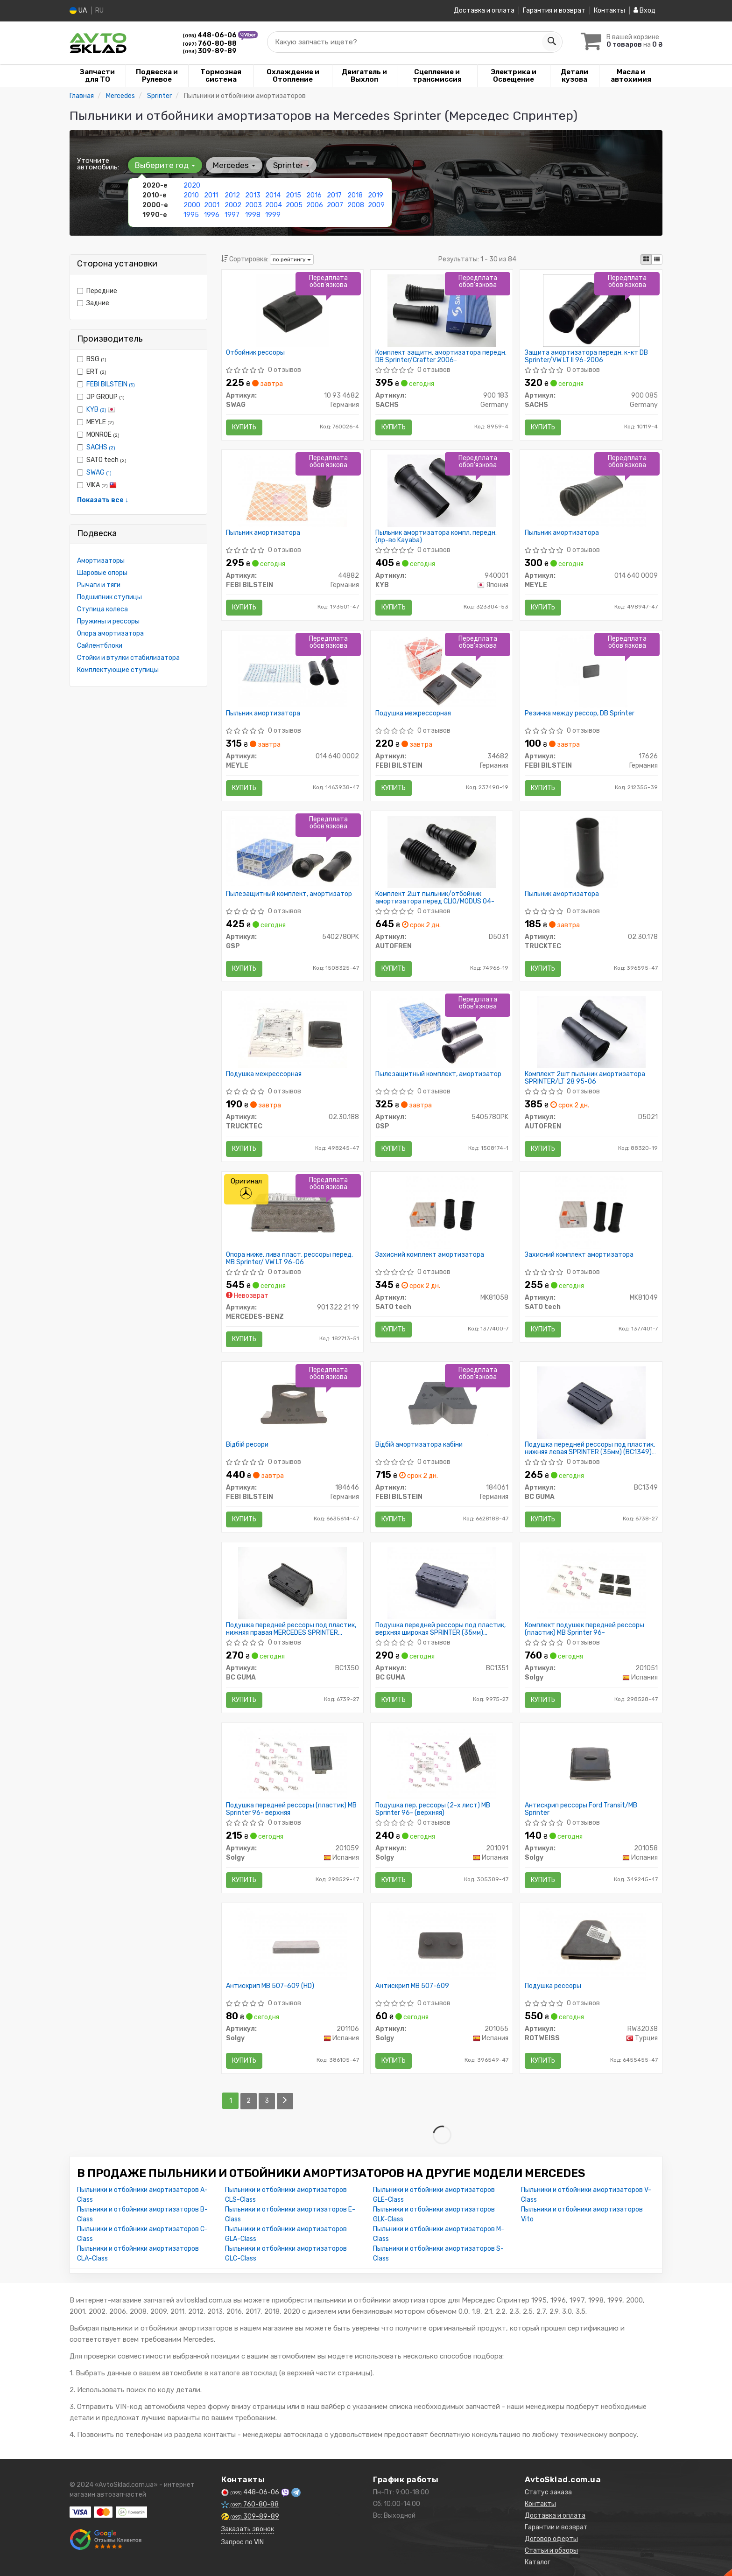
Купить (244, 427)
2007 (335, 205)
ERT (91, 371)
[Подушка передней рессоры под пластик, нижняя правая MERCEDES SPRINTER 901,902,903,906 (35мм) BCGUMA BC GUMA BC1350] (292, 1584)
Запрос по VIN (242, 2543)
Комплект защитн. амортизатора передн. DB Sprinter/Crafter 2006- (441, 356)
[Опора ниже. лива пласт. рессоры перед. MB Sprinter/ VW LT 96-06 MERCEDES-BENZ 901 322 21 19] (292, 1213)
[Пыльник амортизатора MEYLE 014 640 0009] (591, 490)
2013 (252, 195)
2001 (211, 205)
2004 (273, 205)
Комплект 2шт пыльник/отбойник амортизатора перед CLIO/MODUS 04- (434, 897)
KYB (100, 409)
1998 (252, 214)
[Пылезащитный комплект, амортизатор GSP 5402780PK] (292, 850)
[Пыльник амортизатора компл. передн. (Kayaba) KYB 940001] (441, 490)
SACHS (100, 447)
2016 (314, 195)
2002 (233, 205)
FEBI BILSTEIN (110, 384)
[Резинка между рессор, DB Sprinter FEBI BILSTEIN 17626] (591, 671)
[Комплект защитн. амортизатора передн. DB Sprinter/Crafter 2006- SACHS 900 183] (441, 310)
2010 (191, 195)
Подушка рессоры (553, 1987)
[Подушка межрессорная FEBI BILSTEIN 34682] (441, 671)
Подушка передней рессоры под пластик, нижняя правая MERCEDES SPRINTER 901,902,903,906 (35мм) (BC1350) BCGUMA (292, 1630)
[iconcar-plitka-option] (646, 259)
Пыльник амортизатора (263, 533)
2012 (232, 195)
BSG (91, 359)
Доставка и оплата (484, 10)
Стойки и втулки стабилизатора (128, 657)
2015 (293, 195)
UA (78, 10)
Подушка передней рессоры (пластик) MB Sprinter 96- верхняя (291, 1810)
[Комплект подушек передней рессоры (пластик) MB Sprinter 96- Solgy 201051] (591, 1584)
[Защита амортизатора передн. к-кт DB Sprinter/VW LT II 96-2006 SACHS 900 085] (591, 310)
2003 (253, 205)
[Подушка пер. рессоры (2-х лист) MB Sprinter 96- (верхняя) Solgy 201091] (441, 1764)
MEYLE (95, 422)
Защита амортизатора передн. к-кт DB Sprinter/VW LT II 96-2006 (586, 356)
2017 (334, 195)
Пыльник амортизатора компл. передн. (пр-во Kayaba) (436, 536)
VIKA (97, 485)
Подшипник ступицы (109, 597)
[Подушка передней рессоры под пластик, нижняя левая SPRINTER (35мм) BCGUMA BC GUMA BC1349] (591, 1403)
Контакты (609, 10)
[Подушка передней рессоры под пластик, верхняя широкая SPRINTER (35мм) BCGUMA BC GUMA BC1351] (441, 1584)
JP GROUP (101, 396)
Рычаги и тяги (98, 584)
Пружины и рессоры (108, 621)
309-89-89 (210, 51)
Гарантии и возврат (556, 2528)
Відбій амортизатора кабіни (419, 1445)
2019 (375, 195)
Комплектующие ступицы (118, 669)
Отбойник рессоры (255, 352)
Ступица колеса (102, 609)
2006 (314, 205)
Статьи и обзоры (551, 2551)
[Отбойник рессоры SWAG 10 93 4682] (292, 310)
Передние (97, 290)
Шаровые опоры (102, 572)
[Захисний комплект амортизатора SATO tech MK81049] (591, 1213)
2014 (273, 195)
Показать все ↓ (102, 500)
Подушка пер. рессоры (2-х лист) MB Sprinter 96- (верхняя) (432, 1810)
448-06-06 (210, 35)
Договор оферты (551, 2540)
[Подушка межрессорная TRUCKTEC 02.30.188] (292, 1032)
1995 (191, 214)
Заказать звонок (247, 2530)
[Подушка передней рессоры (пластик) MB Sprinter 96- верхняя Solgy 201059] (292, 1764)
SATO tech (102, 459)
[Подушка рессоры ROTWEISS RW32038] (591, 1945)
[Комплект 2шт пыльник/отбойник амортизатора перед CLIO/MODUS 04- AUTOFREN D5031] (441, 851)
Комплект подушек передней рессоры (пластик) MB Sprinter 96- (584, 1630)
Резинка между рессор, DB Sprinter (579, 713)
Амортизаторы (101, 560)
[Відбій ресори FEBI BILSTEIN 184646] (292, 1403)
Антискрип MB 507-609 (412, 1987)
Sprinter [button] (291, 164)
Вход (644, 10)
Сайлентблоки (99, 645)
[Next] (285, 2102)
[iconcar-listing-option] (656, 259)
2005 (294, 205)
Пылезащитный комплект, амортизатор (289, 894)
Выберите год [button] (165, 164)
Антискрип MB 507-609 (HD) (270, 1987)
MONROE (98, 434)
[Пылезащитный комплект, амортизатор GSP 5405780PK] (441, 1032)
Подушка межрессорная (413, 713)
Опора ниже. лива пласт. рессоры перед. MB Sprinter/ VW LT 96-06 (289, 1259)
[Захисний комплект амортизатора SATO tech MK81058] (442, 1213)
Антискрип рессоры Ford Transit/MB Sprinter (581, 1810)
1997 (232, 214)
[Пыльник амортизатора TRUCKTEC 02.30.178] (591, 851)
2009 (376, 205)
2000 (191, 205)
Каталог (537, 2563)
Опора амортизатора (110, 633)
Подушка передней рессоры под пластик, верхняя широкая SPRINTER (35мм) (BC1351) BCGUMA (440, 1630)
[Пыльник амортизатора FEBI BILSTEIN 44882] (292, 490)
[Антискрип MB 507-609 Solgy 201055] (441, 1945)
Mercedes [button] (234, 164)
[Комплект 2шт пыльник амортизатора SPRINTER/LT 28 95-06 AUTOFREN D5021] (591, 1032)
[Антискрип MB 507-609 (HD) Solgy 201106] (292, 1945)
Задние (93, 303)
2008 (355, 205)
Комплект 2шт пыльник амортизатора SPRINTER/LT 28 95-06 (585, 1078)
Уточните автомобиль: (98, 163)
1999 (273, 214)
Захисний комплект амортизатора (429, 1255)
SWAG (99, 472)
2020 (191, 185)
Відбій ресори (247, 1445)
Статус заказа (548, 2493)
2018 (355, 195)
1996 (211, 214)
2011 (211, 195)
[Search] (551, 41)
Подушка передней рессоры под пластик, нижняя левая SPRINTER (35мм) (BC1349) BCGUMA (590, 1449)
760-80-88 (210, 43)
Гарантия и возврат (554, 10)
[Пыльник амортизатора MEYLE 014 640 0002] (292, 671)
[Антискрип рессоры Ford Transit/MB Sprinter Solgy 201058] (591, 1764)
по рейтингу (292, 259)
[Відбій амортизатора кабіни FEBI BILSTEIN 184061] (441, 1403)
